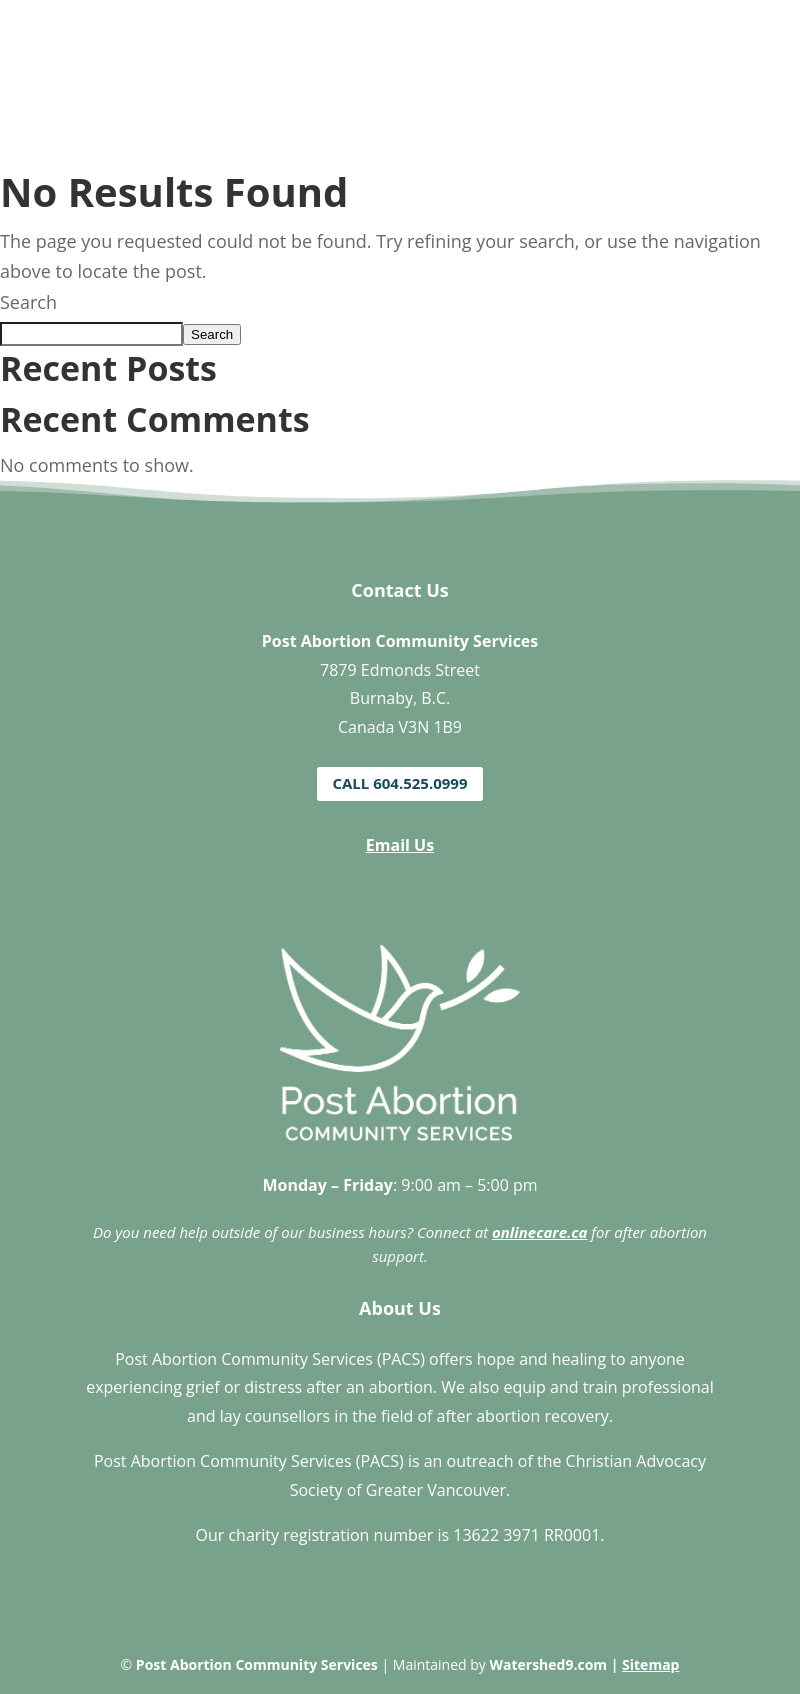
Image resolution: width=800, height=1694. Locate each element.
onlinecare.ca (539, 1232)
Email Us (400, 845)
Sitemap (650, 1664)
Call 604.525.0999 (399, 783)
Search (28, 302)
